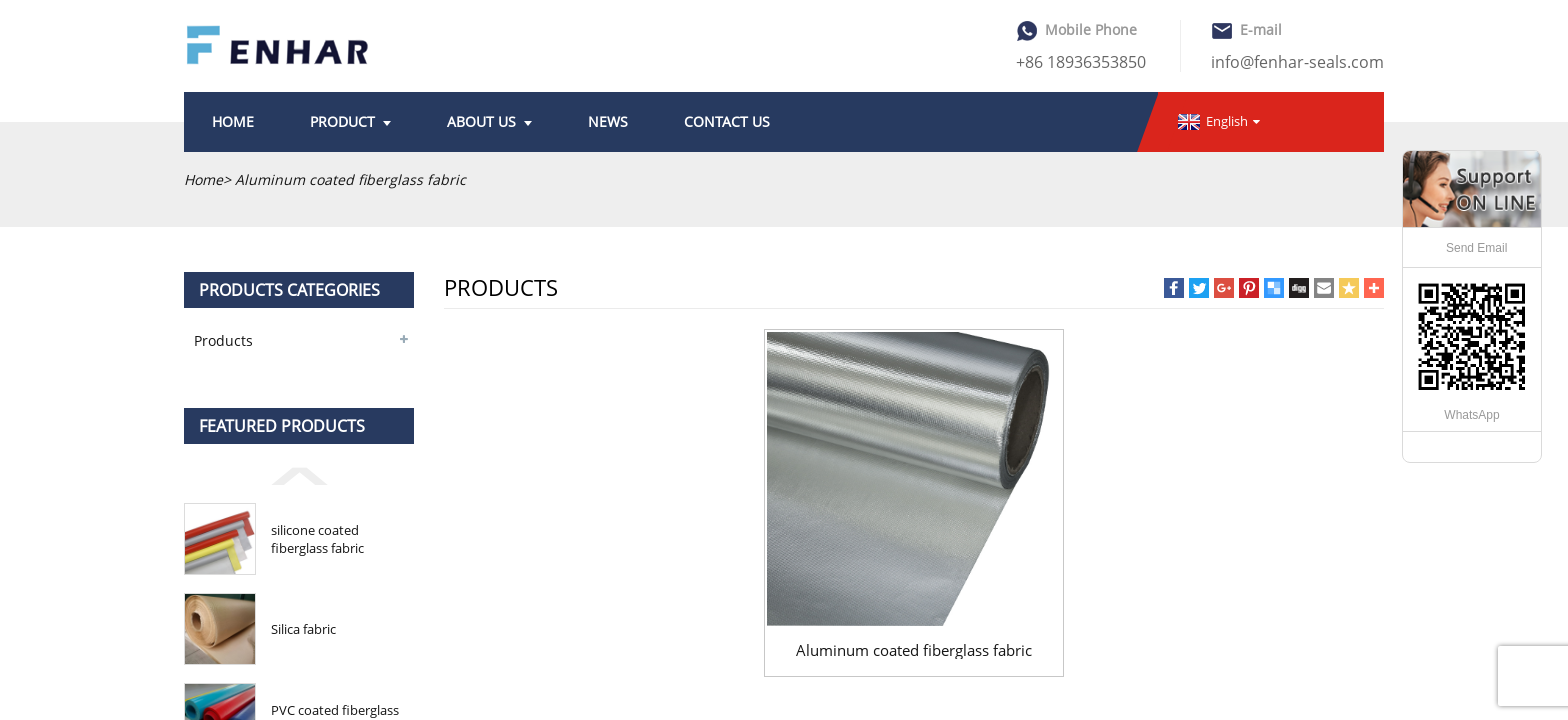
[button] (299, 475)
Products (223, 340)
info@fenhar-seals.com (1297, 62)
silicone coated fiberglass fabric (317, 539)
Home (203, 179)
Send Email (1476, 248)
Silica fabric (303, 629)
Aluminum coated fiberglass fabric (914, 650)
